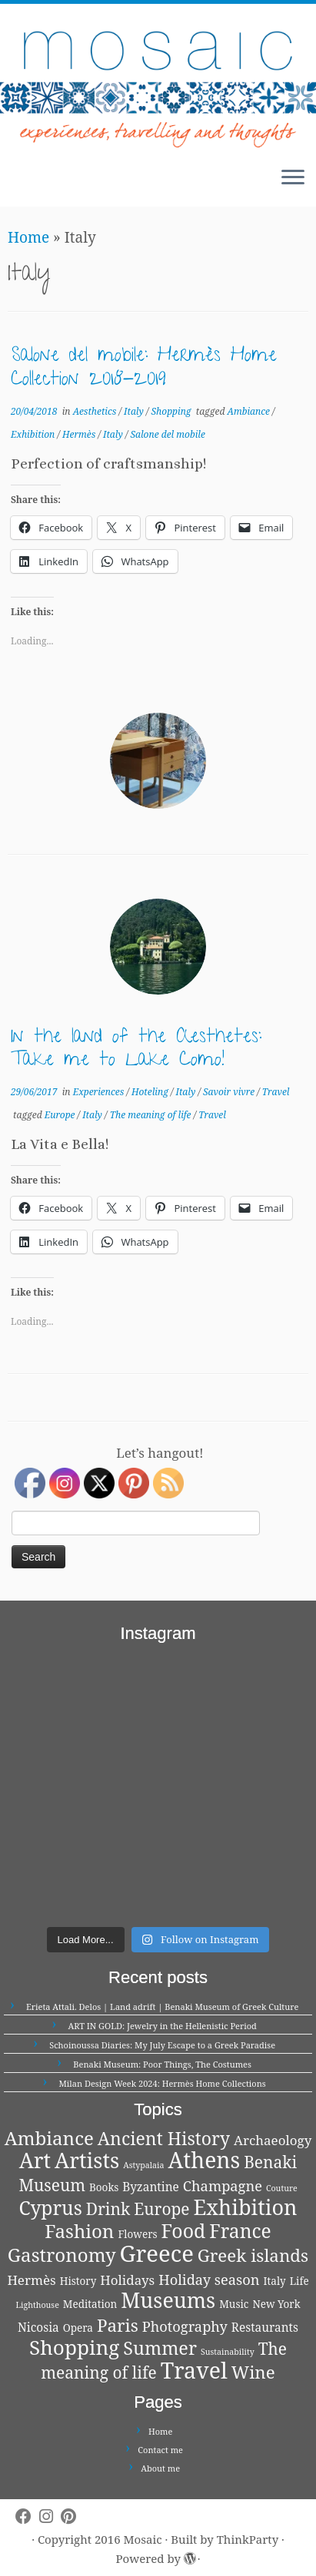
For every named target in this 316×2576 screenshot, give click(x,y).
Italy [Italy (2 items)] (275, 2281)
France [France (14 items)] (240, 2230)
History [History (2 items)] (78, 2281)
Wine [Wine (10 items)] (253, 2372)
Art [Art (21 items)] (35, 2160)
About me (160, 2468)
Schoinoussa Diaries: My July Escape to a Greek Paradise (162, 2045)
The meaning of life (152, 1114)
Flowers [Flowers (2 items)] (137, 2234)
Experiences (100, 1091)
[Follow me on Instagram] (50, 2516)
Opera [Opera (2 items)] (78, 2328)
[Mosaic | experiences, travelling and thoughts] (158, 79)
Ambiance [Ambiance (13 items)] (49, 2138)
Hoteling (151, 1091)
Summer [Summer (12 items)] (160, 2348)
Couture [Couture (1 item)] (282, 2188)
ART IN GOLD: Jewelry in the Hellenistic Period (162, 2025)
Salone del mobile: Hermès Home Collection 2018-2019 (144, 369)
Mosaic (142, 2539)
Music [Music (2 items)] (233, 2304)
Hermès (80, 434)
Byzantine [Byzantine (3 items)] (150, 2187)
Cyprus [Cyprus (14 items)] (49, 2207)
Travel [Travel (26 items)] (194, 2370)
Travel (276, 1091)
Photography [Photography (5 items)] (185, 2326)
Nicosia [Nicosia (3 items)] (38, 2327)
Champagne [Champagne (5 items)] (222, 2185)
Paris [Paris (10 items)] (117, 2325)
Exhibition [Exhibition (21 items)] (245, 2207)
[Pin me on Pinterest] (72, 2516)
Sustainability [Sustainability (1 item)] (227, 2351)
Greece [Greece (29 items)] (157, 2253)
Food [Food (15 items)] (183, 2230)
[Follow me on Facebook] (27, 2516)
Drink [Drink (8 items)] (108, 2209)
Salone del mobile (167, 434)
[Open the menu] (292, 178)
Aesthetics (96, 411)
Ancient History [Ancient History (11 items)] (164, 2138)
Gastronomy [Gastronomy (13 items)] (62, 2254)
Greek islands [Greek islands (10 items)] (253, 2255)
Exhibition (34, 434)
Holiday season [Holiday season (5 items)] (208, 2279)
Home (28, 237)
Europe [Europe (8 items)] (161, 2209)
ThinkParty (247, 2539)
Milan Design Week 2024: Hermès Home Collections (162, 2083)
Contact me (160, 2449)
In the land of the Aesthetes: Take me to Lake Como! (136, 1050)
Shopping (172, 411)
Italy (135, 411)
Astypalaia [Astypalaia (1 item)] (143, 2165)
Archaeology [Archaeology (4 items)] (272, 2140)
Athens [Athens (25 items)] (204, 2159)
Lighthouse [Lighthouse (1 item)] (37, 2305)
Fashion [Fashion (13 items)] (79, 2230)
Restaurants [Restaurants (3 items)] (264, 2327)
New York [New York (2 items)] (276, 2304)
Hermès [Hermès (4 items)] (31, 2280)
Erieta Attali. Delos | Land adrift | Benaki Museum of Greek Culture (162, 2006)
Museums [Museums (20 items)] (168, 2300)
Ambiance (249, 411)
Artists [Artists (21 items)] (87, 2160)
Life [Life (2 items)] (299, 2281)
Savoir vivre (230, 1091)
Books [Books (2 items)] (103, 2187)
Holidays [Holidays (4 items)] (127, 2280)
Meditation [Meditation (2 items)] (90, 2304)
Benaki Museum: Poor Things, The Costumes (162, 2064)
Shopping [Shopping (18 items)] (74, 2347)
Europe (61, 1114)
